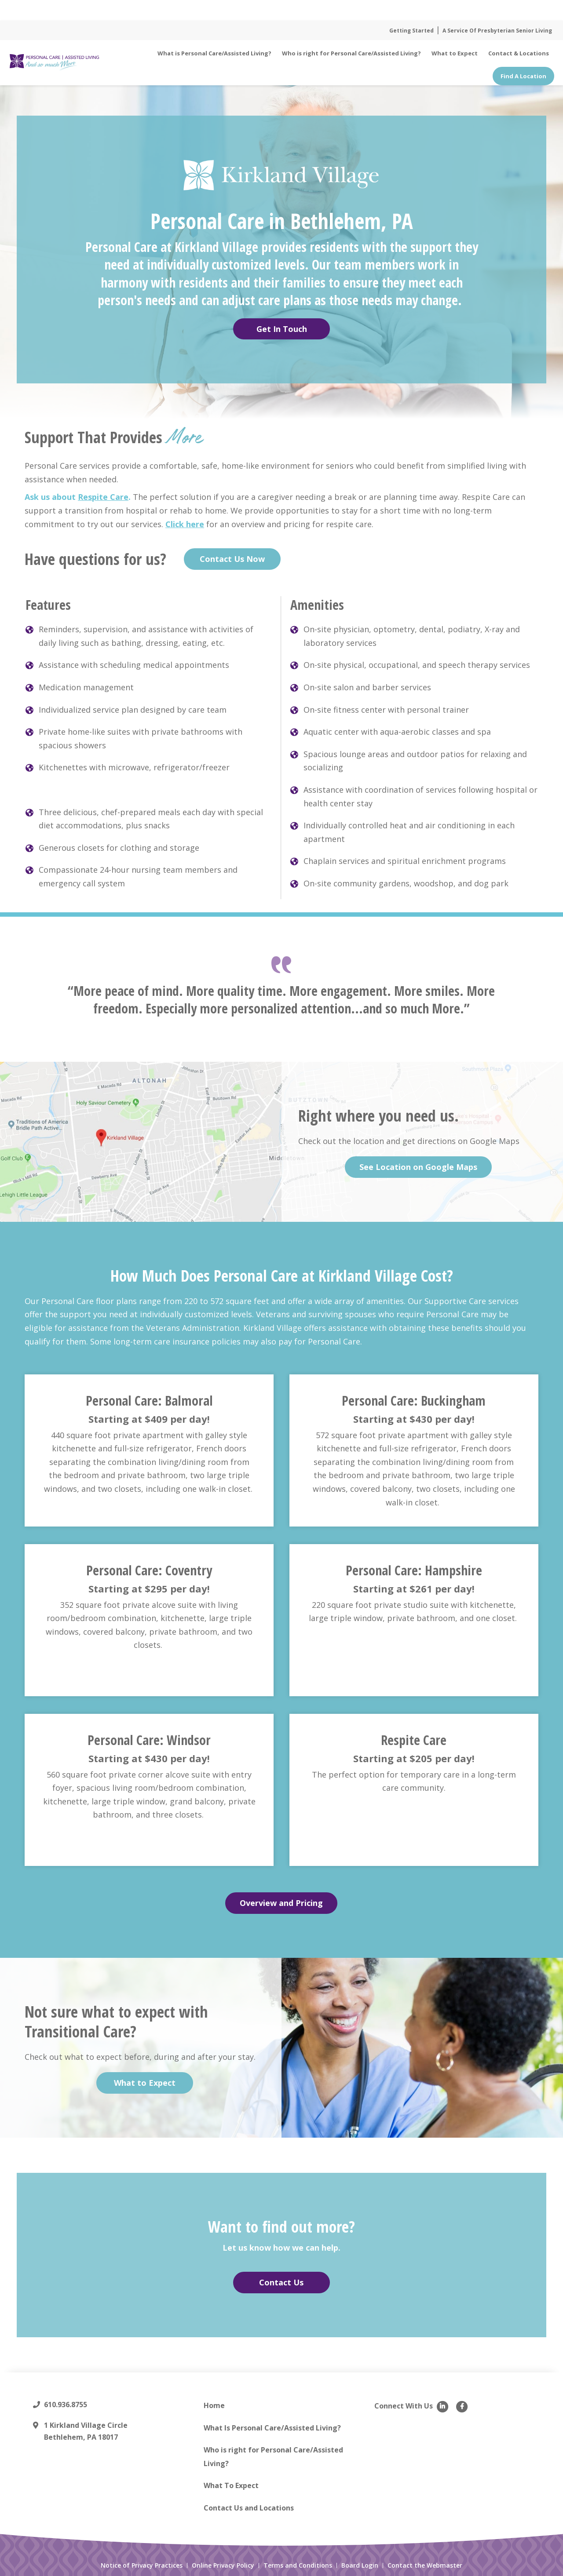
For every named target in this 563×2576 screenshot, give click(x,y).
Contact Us (281, 2287)
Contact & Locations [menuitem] (518, 53)
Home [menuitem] (214, 2410)
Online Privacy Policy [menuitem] (223, 2570)
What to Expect (144, 2087)
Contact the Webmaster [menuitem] (425, 2570)
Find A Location (523, 76)
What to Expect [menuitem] (454, 53)
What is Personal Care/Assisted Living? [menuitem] (214, 53)
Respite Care (103, 501)
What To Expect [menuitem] (231, 2490)
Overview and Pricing (281, 1907)
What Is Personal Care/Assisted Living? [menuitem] (272, 2432)
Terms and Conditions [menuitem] (297, 2570)
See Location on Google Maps (418, 1171)
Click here (184, 528)
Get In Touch (281, 333)
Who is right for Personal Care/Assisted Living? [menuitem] (351, 53)
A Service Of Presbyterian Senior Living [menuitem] (497, 30)
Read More (339, 10)
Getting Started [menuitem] (411, 30)
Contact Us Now (232, 563)
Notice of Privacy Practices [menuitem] (142, 2570)
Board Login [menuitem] (359, 2570)
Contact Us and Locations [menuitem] (249, 2513)
